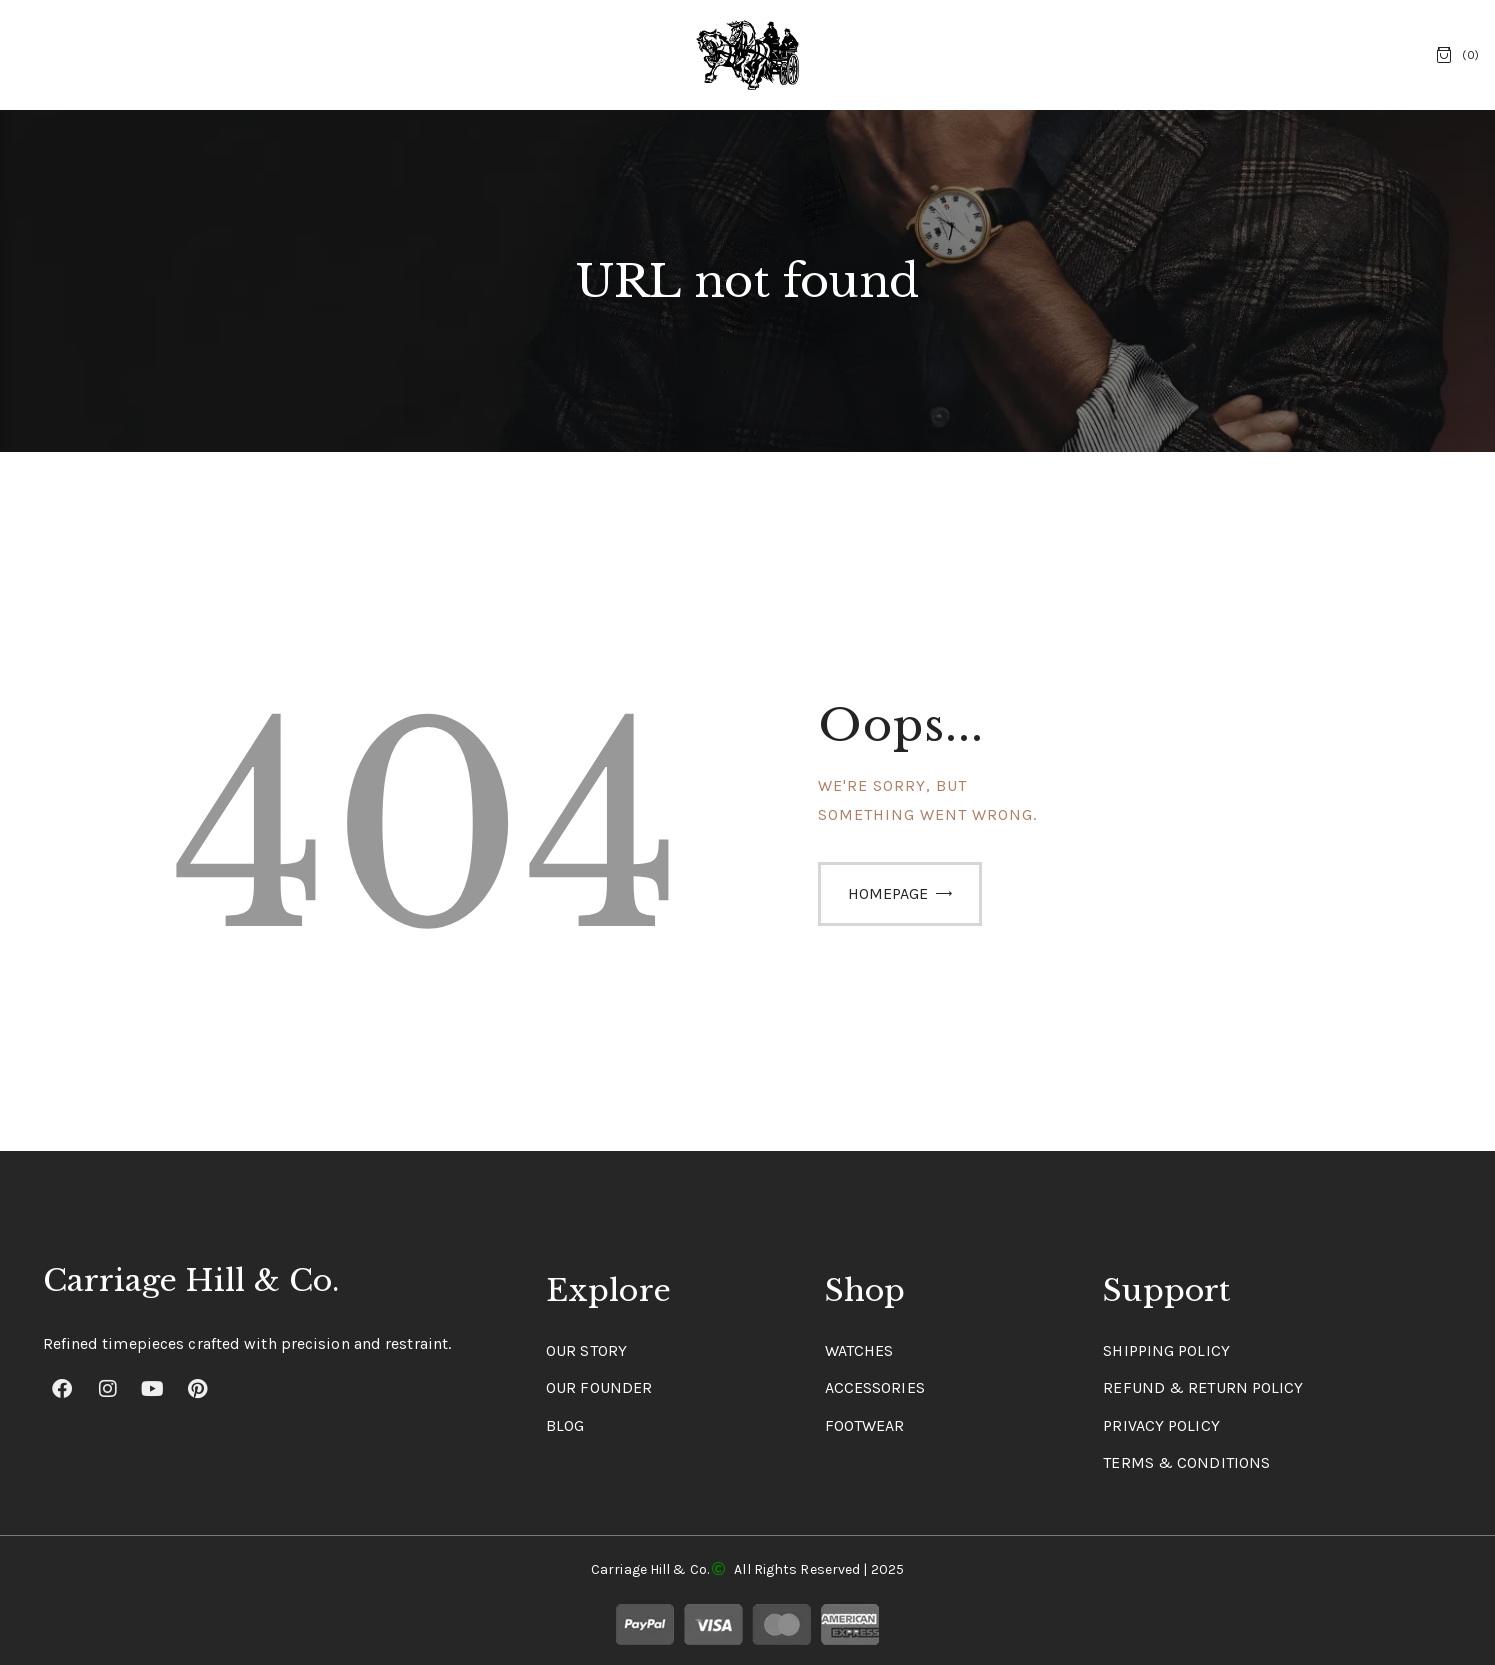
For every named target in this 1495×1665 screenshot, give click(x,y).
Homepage (888, 893)
